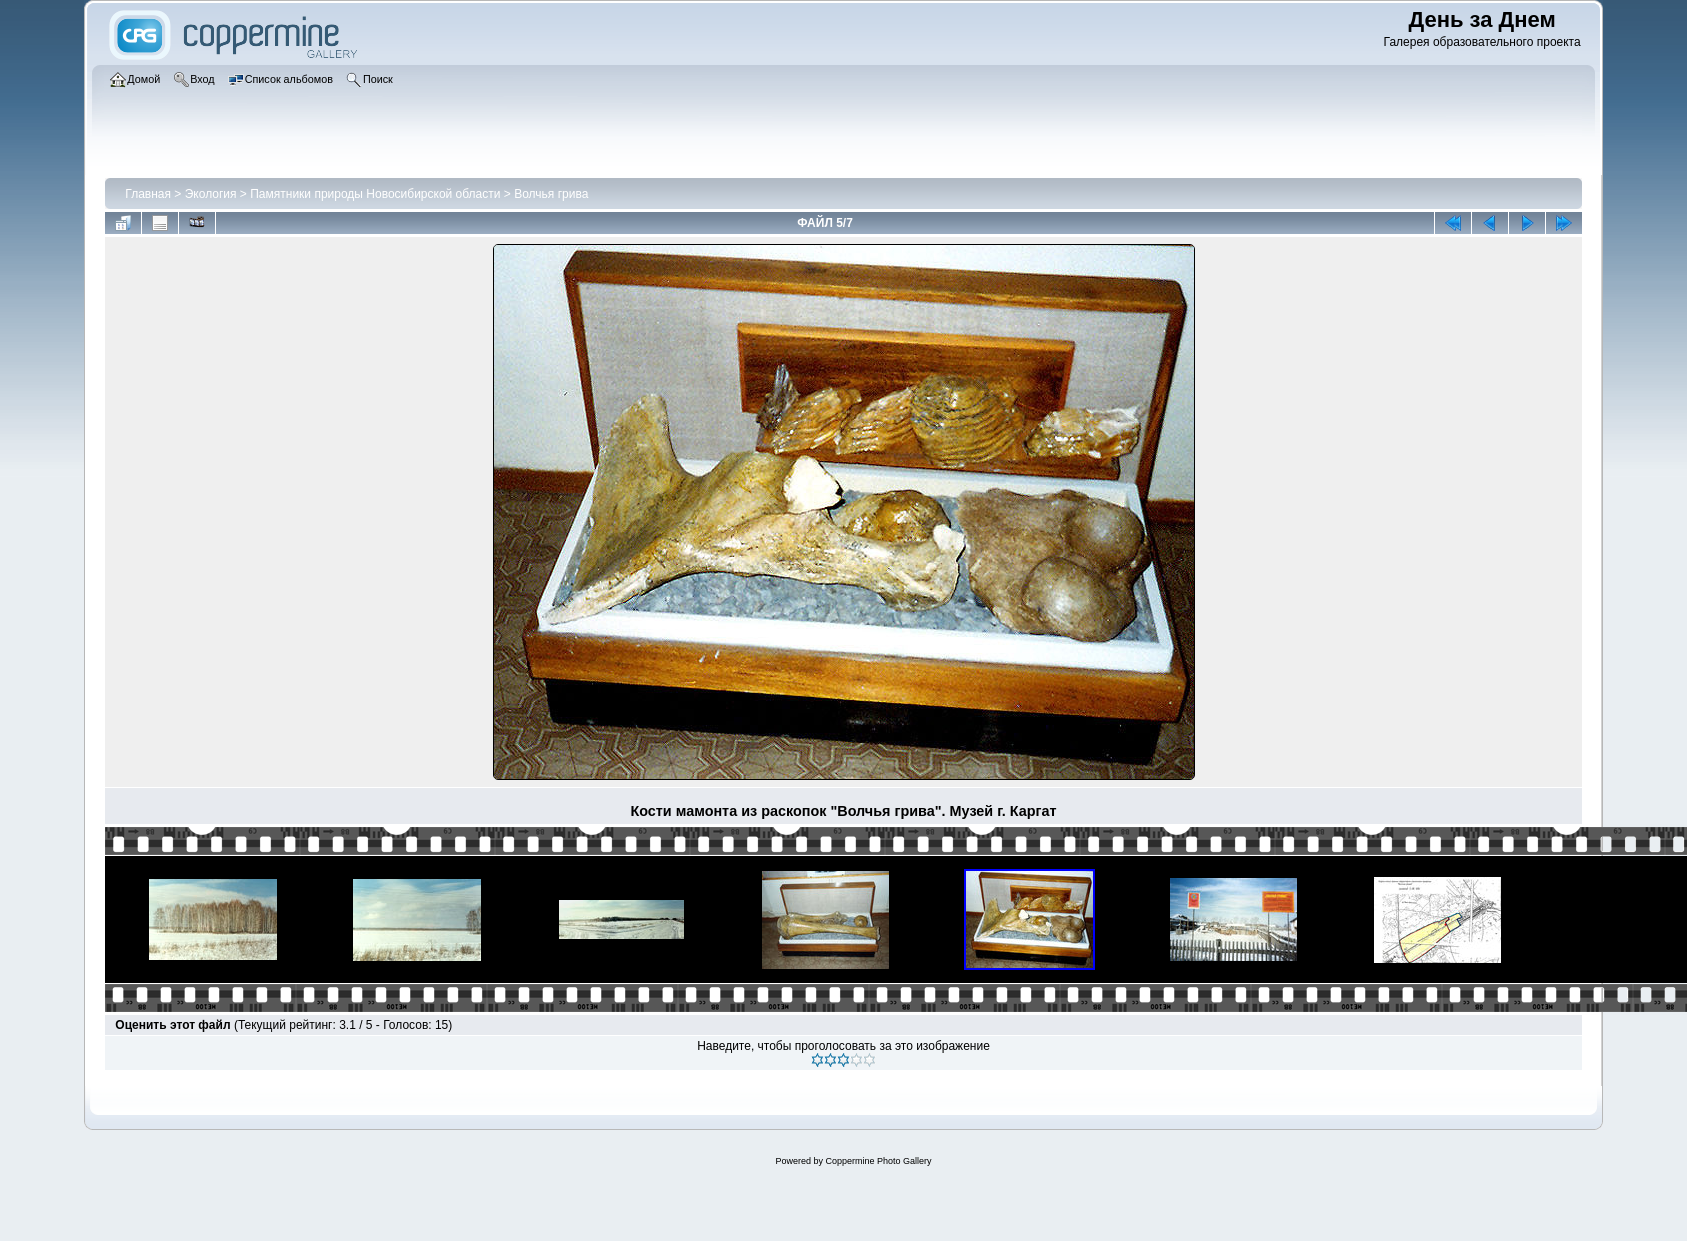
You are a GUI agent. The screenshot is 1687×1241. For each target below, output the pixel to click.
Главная (148, 194)
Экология (211, 194)
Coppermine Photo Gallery (878, 1161)
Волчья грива (551, 194)
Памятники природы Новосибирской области (375, 194)
